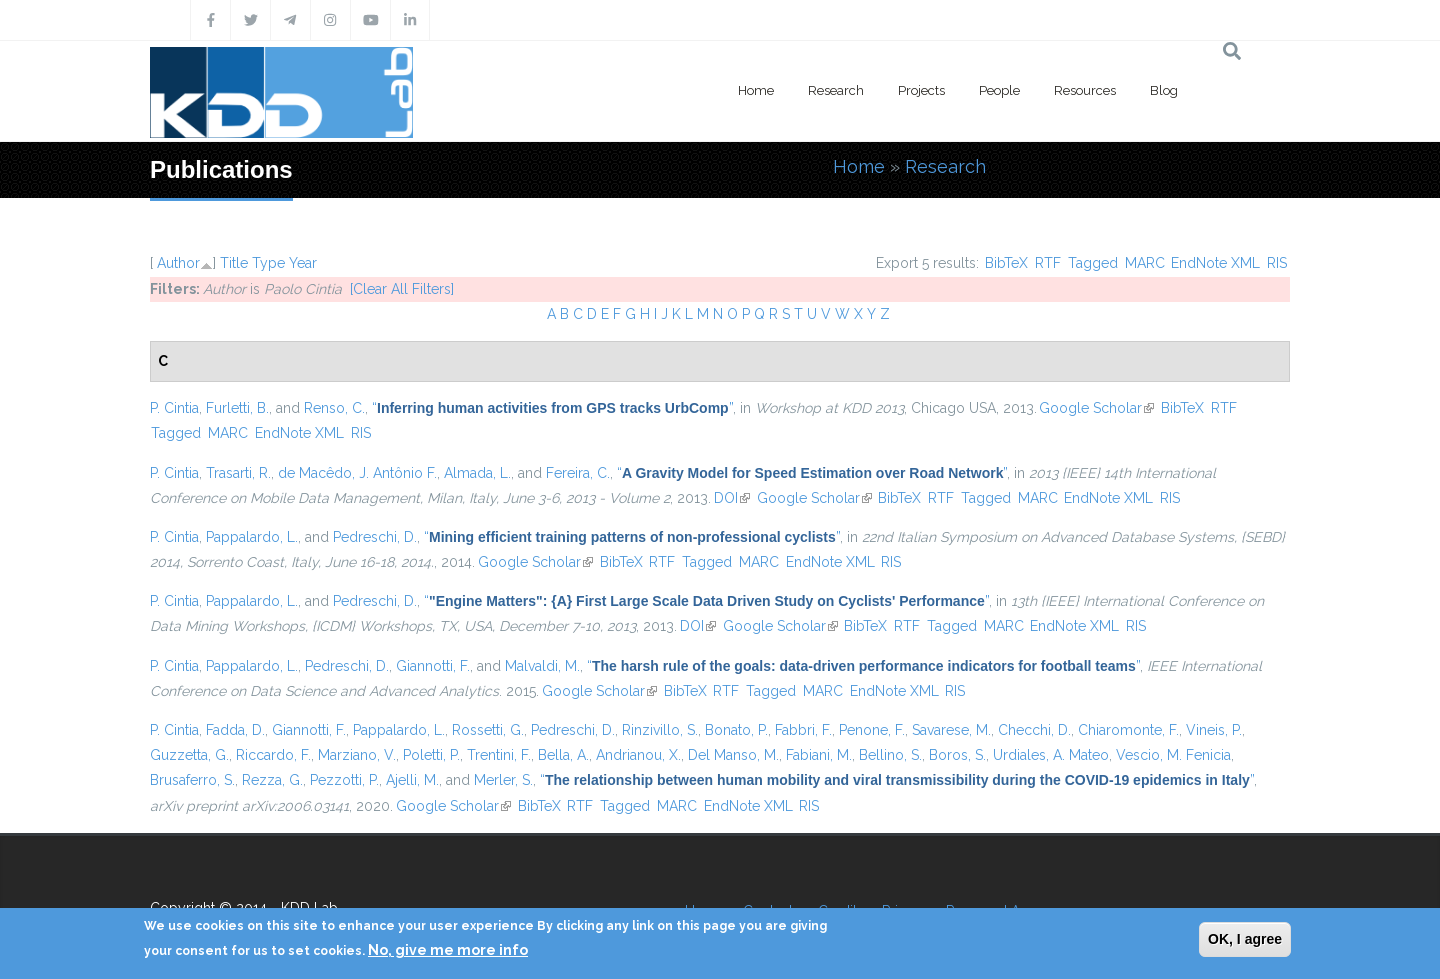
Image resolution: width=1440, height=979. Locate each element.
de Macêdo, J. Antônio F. (357, 473)
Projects (921, 90)
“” (552, 408)
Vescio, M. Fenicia (1173, 755)
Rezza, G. (272, 780)
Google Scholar (1096, 408)
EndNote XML (1215, 263)
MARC (1145, 263)
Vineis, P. (1214, 730)
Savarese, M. (951, 730)
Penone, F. (872, 730)
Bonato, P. (736, 730)
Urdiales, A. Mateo (1051, 755)
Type (268, 263)
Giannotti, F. (433, 666)
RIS (1277, 263)
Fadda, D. (235, 730)
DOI (732, 498)
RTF (1048, 263)
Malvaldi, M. (542, 666)
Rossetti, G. (488, 730)
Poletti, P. (431, 755)
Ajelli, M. (412, 780)
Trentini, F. (499, 755)
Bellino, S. (890, 755)
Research (836, 90)
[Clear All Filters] (402, 289)
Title (234, 263)
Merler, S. (503, 780)
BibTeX (1006, 263)
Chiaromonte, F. (1128, 730)
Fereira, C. (578, 473)
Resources (1085, 90)
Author (178, 263)
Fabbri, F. (803, 730)
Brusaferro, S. (192, 780)
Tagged (1093, 263)
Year (303, 263)
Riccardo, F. (273, 755)
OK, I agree (1245, 939)
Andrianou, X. (638, 755)
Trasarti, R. (238, 473)
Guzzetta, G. (189, 755)
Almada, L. (477, 473)
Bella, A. (563, 755)
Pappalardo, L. (252, 537)
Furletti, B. (237, 408)
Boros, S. (957, 755)
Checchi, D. (1034, 730)
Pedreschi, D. (375, 537)
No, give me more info (448, 950)
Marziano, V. (357, 755)
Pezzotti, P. (344, 780)
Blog (1164, 90)
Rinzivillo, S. (660, 730)
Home (756, 90)
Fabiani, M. (819, 755)
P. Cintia (174, 408)
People (999, 90)
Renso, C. (334, 408)
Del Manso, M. (733, 755)
